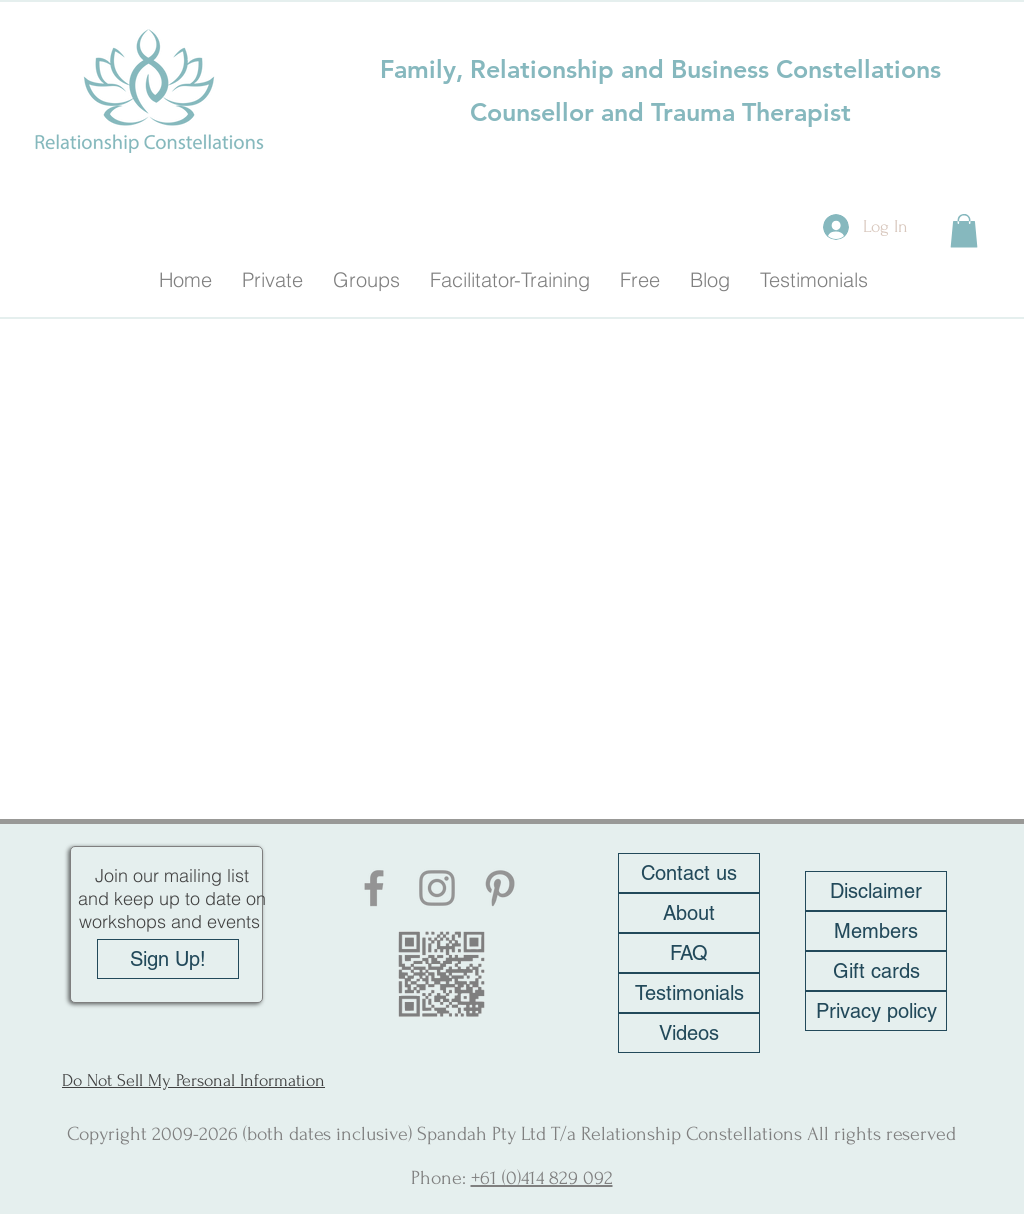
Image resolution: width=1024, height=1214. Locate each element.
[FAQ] (689, 953)
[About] (689, 913)
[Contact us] (689, 873)
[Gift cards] (876, 971)
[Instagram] (437, 888)
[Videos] (689, 1033)
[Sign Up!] (168, 959)
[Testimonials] (689, 993)
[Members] (876, 931)
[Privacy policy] (876, 1011)
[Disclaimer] (876, 891)
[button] (964, 230)
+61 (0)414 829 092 (542, 1178)
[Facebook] (374, 888)
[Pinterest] (500, 888)
